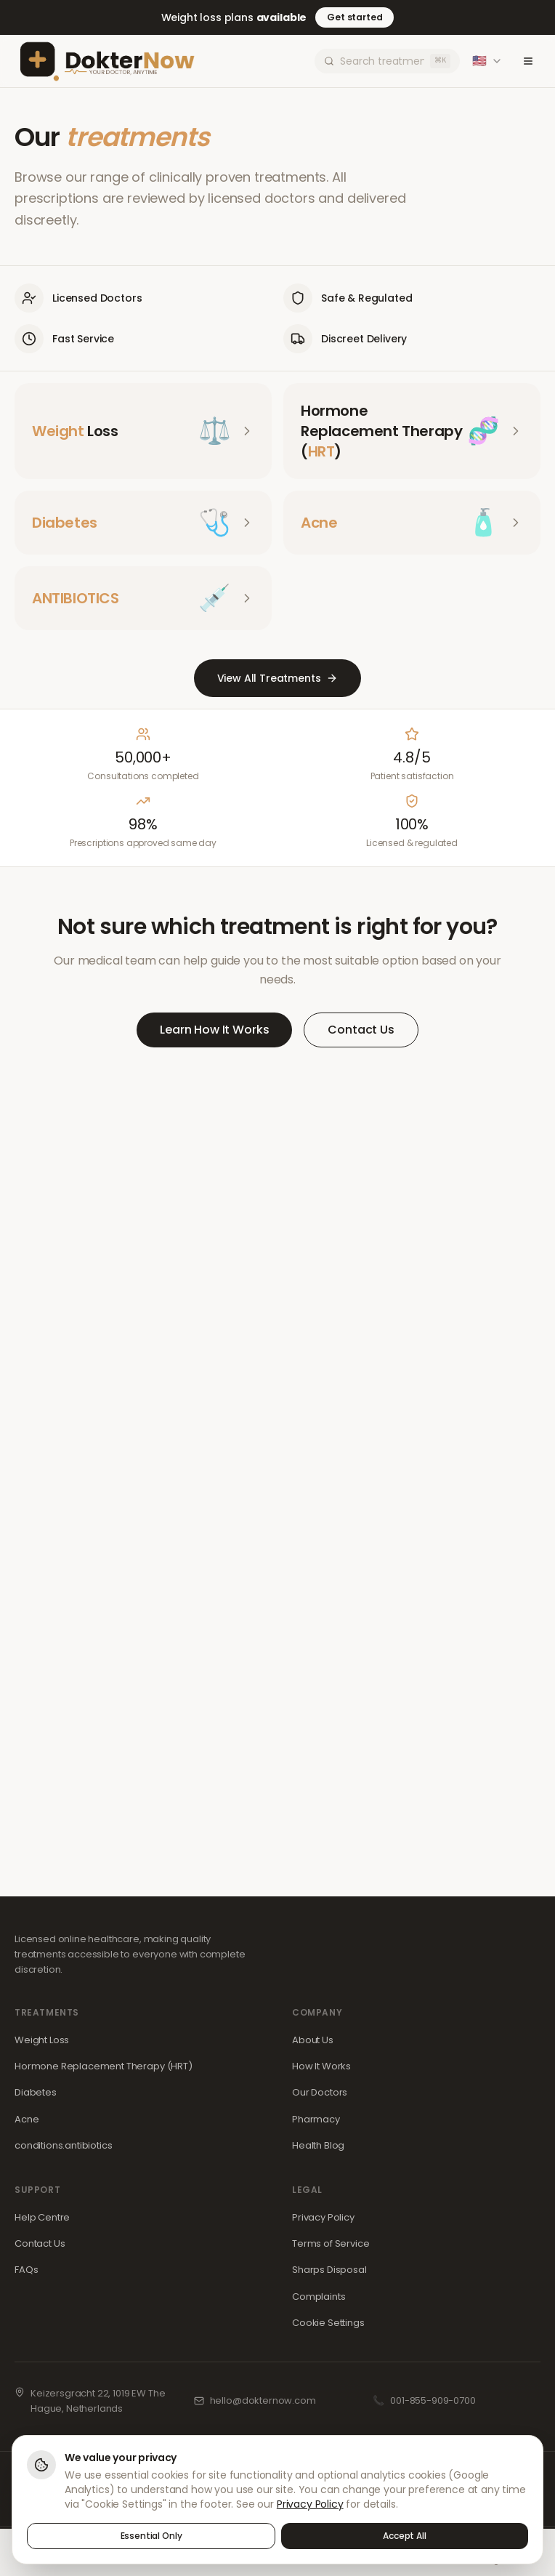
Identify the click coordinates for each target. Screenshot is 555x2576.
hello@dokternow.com (263, 2400)
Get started (354, 17)
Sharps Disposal (329, 2270)
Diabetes (36, 2092)
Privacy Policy (323, 2217)
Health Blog (318, 2145)
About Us (312, 2040)
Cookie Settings (328, 2323)
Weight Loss (42, 2040)
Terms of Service (330, 2243)
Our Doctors (319, 2092)
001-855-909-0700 (432, 2400)
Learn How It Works (214, 1029)
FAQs (26, 2270)
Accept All (404, 2535)
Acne (27, 2119)
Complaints (318, 2296)
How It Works (321, 2066)
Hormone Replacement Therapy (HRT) (104, 2066)
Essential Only (151, 2535)
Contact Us (361, 1029)
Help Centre (42, 2217)
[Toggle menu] (527, 61)
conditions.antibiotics (63, 2145)
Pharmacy (316, 2119)
